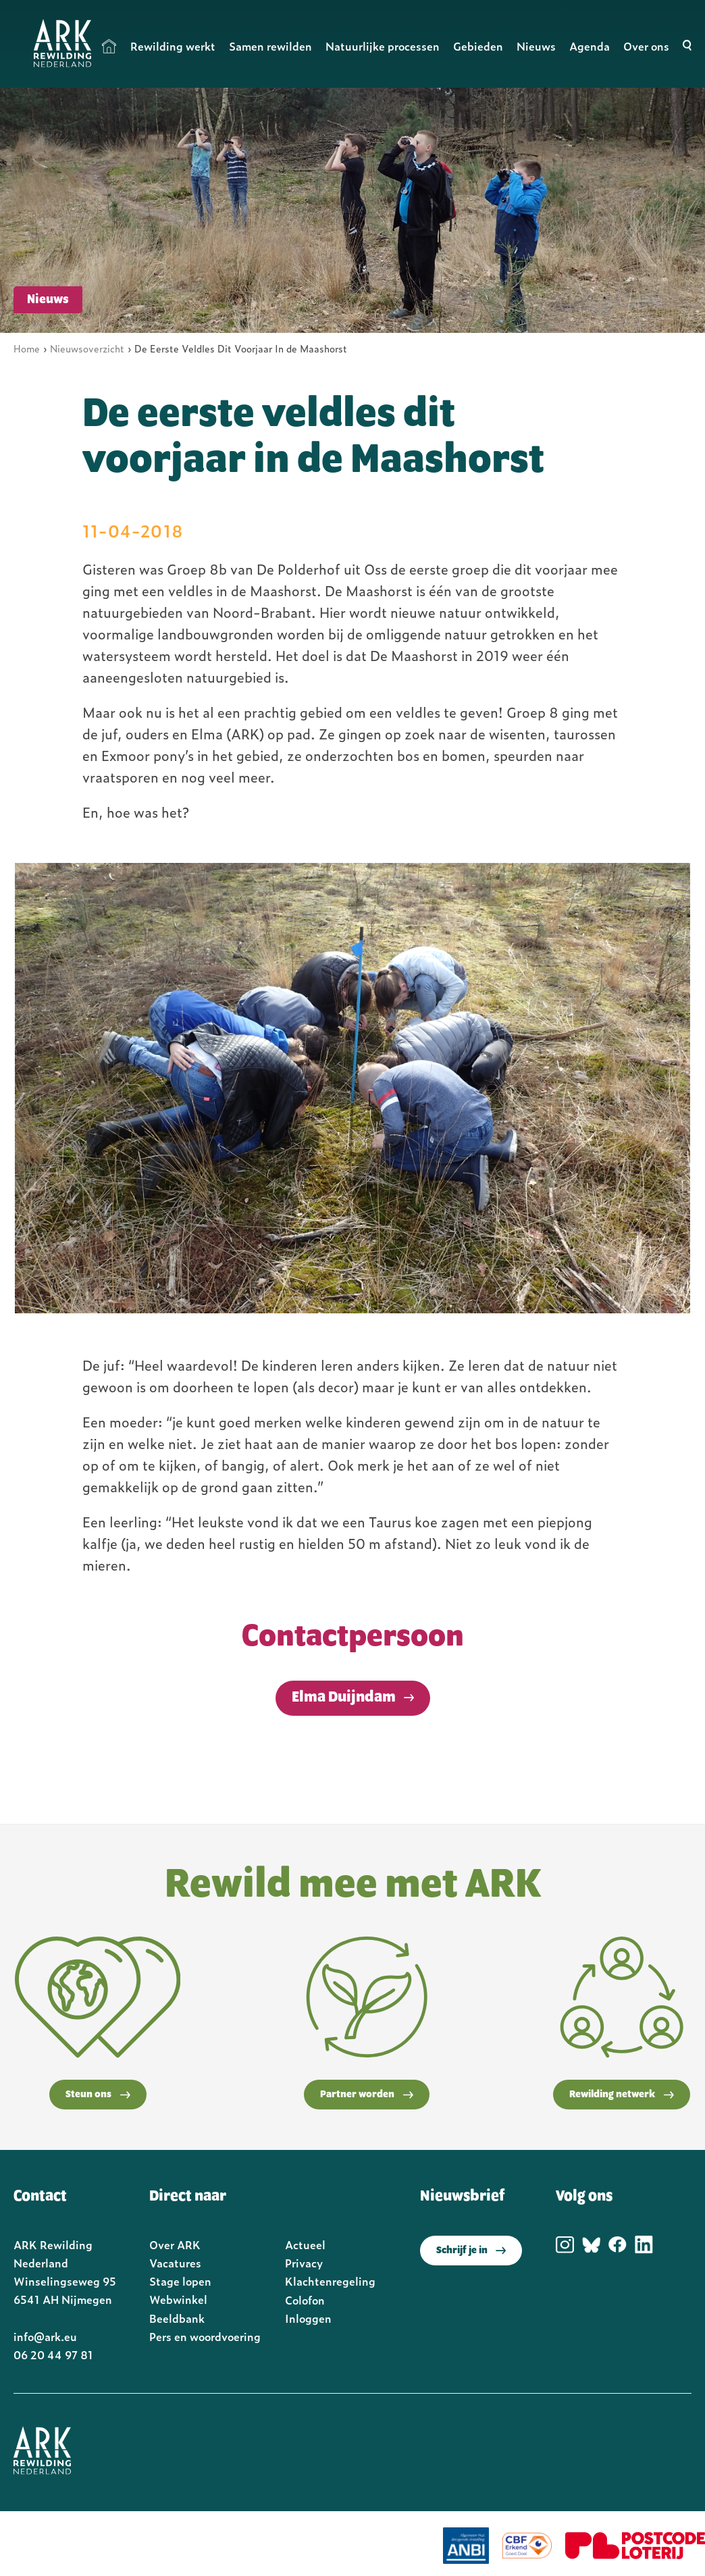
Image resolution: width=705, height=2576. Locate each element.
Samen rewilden (270, 46)
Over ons (646, 46)
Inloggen (308, 2318)
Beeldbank (177, 2318)
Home (109, 46)
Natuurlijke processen (382, 46)
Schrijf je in (471, 2250)
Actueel (305, 2244)
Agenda (589, 46)
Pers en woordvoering (205, 2336)
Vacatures (175, 2263)
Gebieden (478, 46)
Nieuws (536, 46)
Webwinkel (178, 2299)
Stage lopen (180, 2281)
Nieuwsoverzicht (87, 348)
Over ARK (175, 2244)
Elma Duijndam (344, 1697)
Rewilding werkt (172, 46)
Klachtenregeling (330, 2281)
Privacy (304, 2263)
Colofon (305, 2300)
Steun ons (98, 2094)
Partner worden (366, 2094)
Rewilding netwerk (621, 2094)
